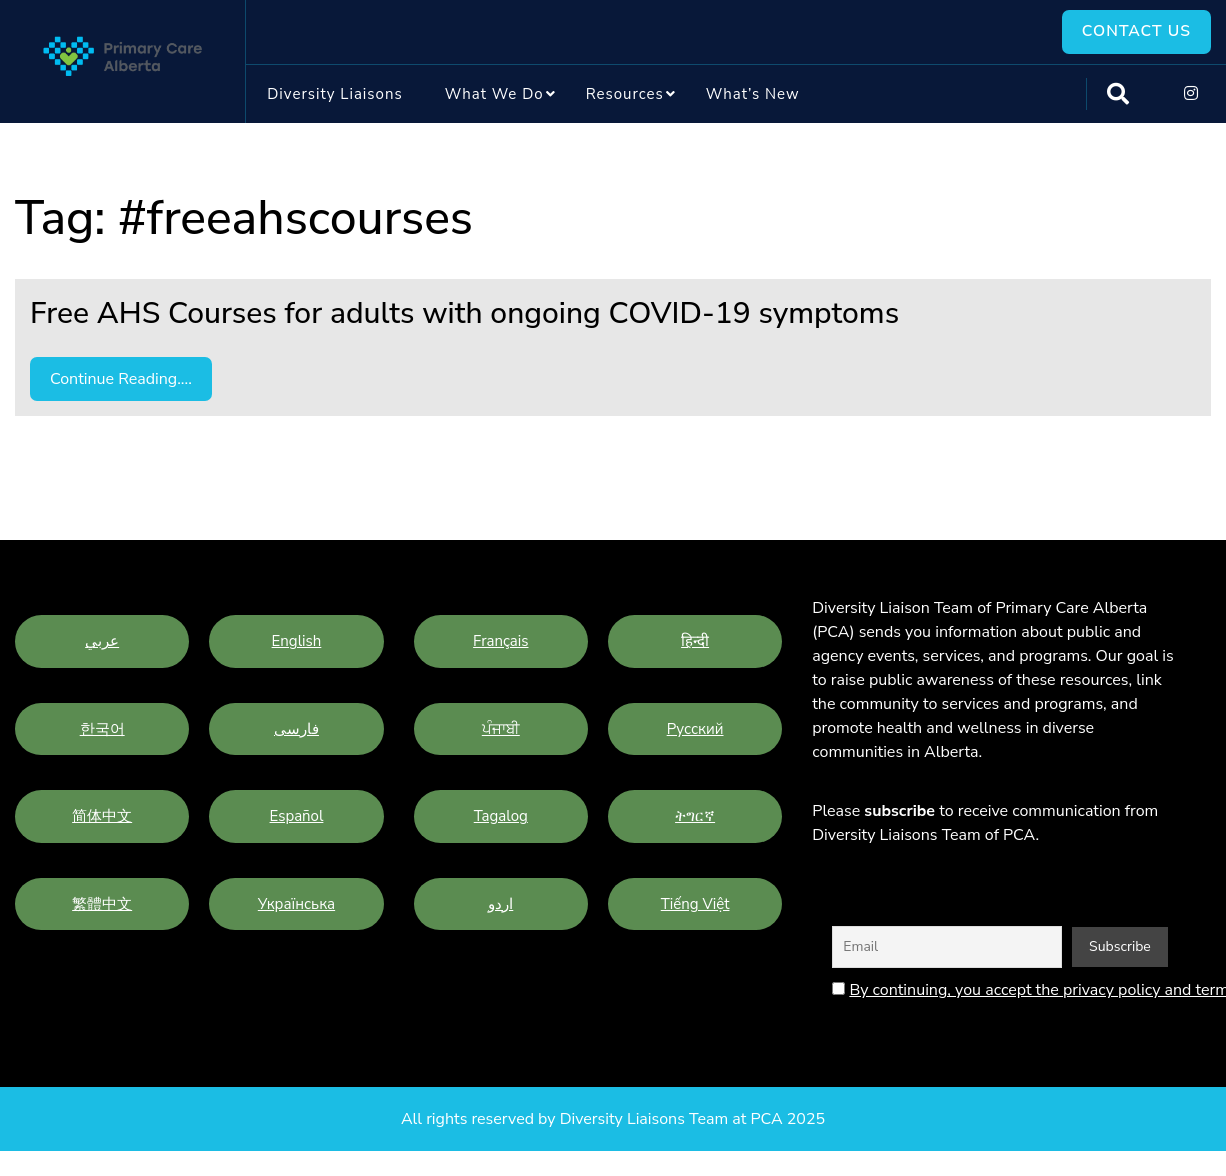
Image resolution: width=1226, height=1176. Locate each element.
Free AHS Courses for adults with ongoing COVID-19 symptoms (464, 314)
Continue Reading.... (121, 380)
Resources (625, 94)
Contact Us (1135, 32)
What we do (494, 94)
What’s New (753, 94)
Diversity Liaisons (334, 94)
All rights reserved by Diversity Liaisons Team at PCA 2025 (613, 1120)
